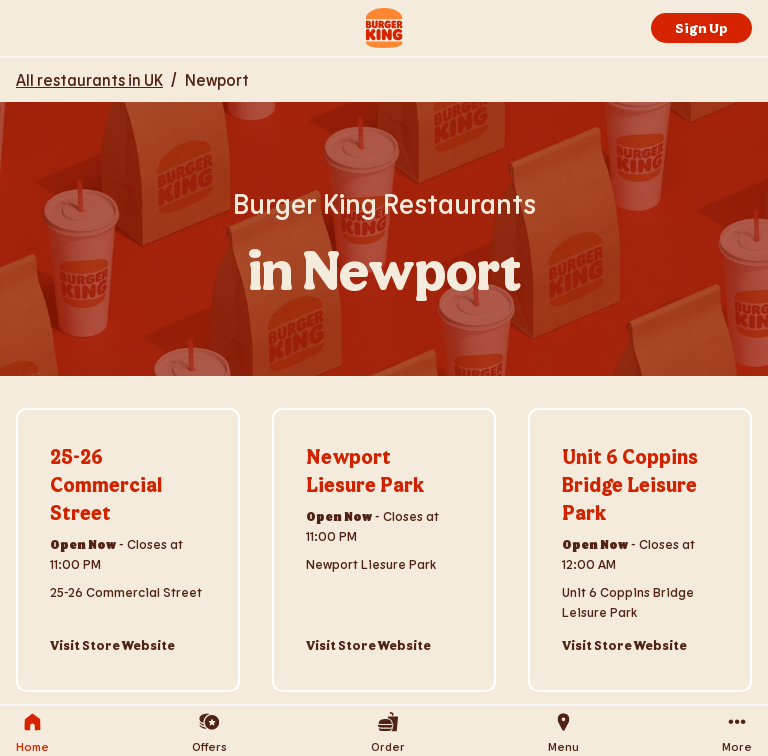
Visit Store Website (112, 645)
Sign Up (701, 27)
